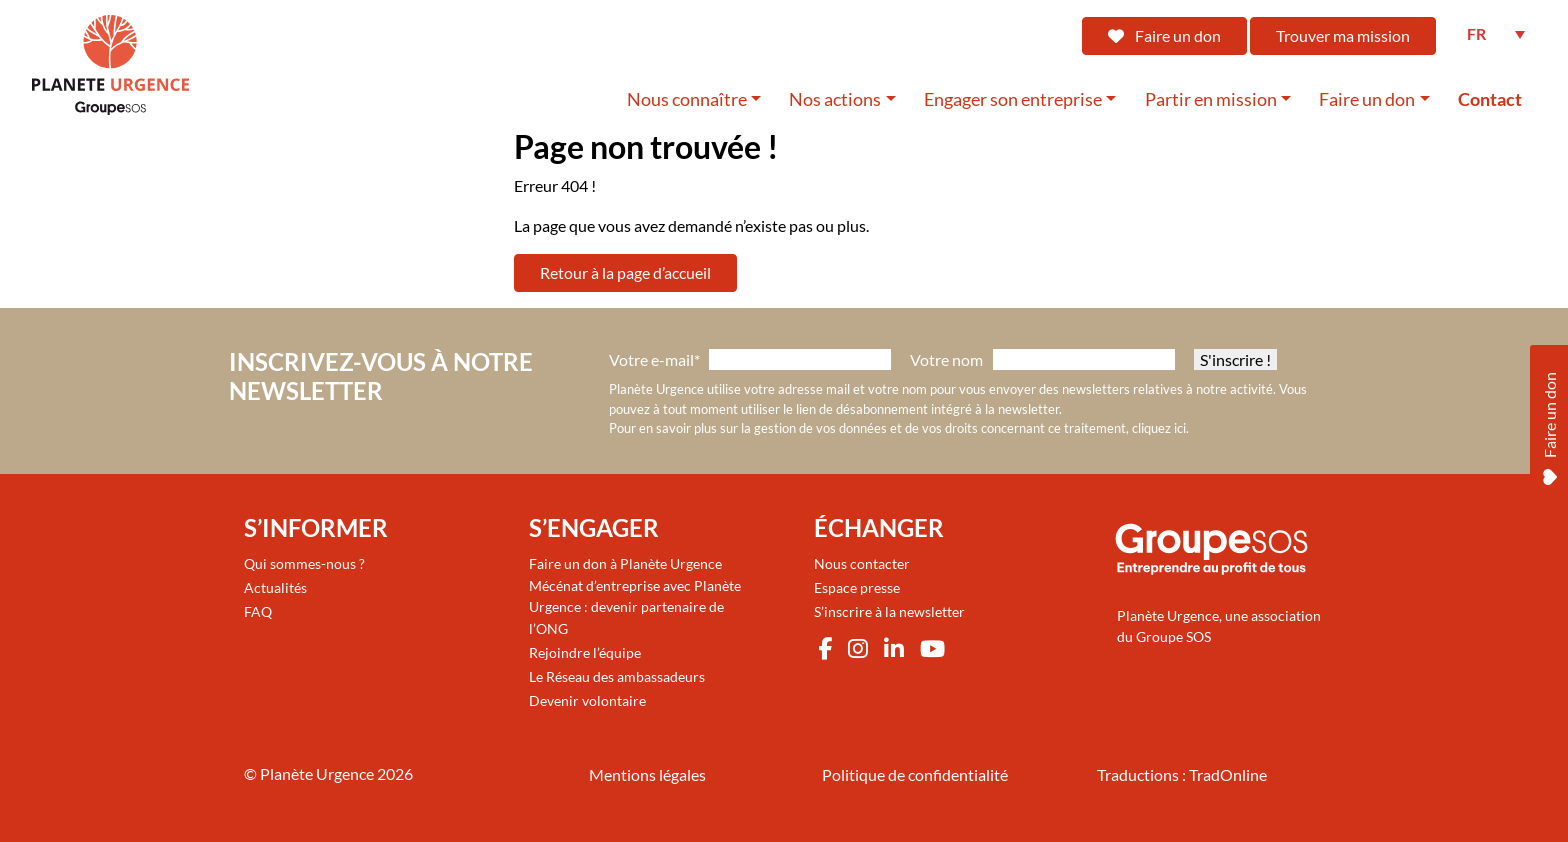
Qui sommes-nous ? (304, 563)
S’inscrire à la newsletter (889, 611)
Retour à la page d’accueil (625, 272)
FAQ (258, 611)
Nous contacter (862, 563)
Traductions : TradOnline (1182, 774)
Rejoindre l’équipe (585, 652)
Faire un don (1164, 35)
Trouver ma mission (1343, 35)
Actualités (275, 587)
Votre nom (946, 359)
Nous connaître (687, 99)
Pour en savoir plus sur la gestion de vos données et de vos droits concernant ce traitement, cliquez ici (897, 428)
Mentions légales (647, 774)
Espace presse (857, 587)
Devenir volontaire (587, 700)
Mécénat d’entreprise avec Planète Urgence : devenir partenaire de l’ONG (635, 607)
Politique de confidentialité (915, 774)
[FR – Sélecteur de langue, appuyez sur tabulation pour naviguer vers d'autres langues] (1496, 34)
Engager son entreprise (1013, 99)
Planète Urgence (317, 773)
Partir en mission (1211, 99)
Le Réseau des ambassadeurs (617, 676)
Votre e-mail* (654, 359)
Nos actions (835, 99)
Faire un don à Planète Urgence (625, 563)
